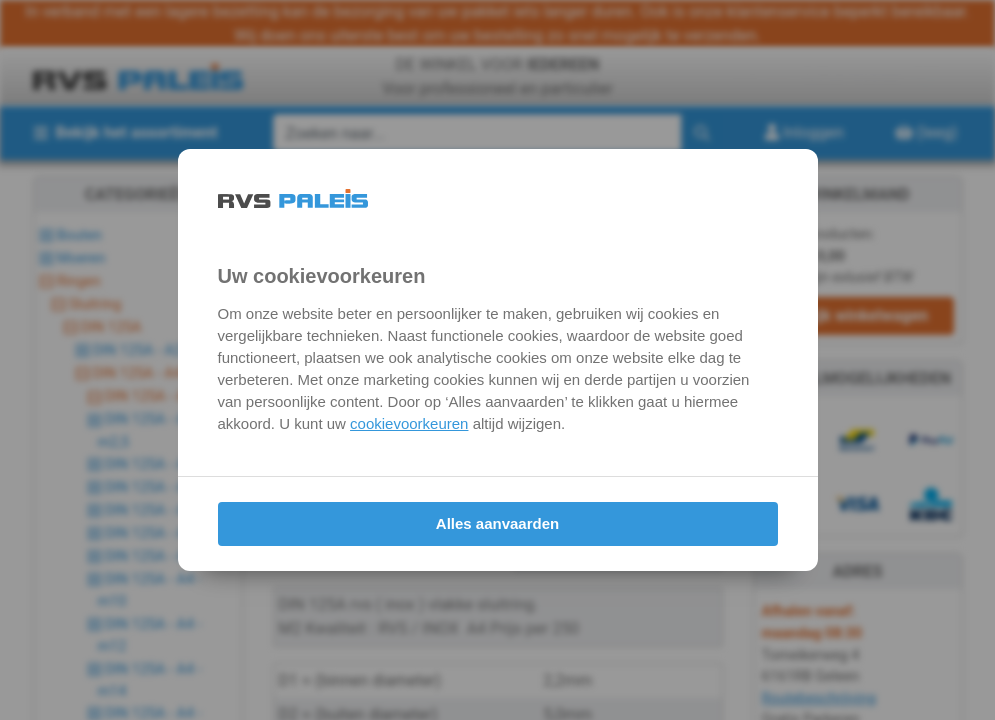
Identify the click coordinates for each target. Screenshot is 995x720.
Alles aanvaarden (497, 523)
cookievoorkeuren (409, 423)
